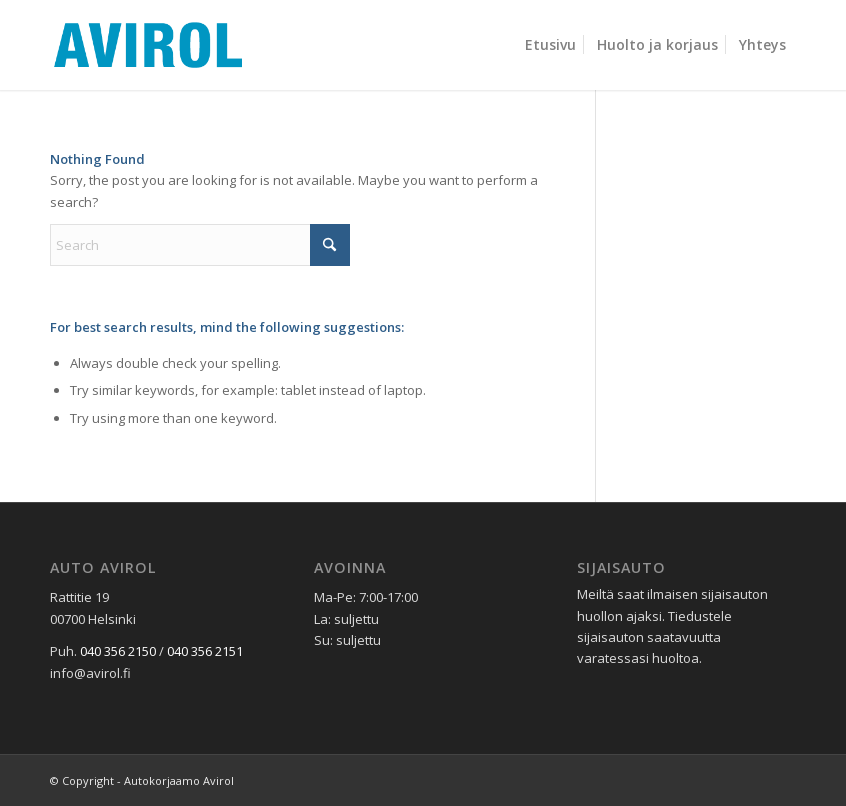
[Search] (200, 245)
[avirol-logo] (148, 45)
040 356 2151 (205, 651)
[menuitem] (550, 45)
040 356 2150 (118, 651)
